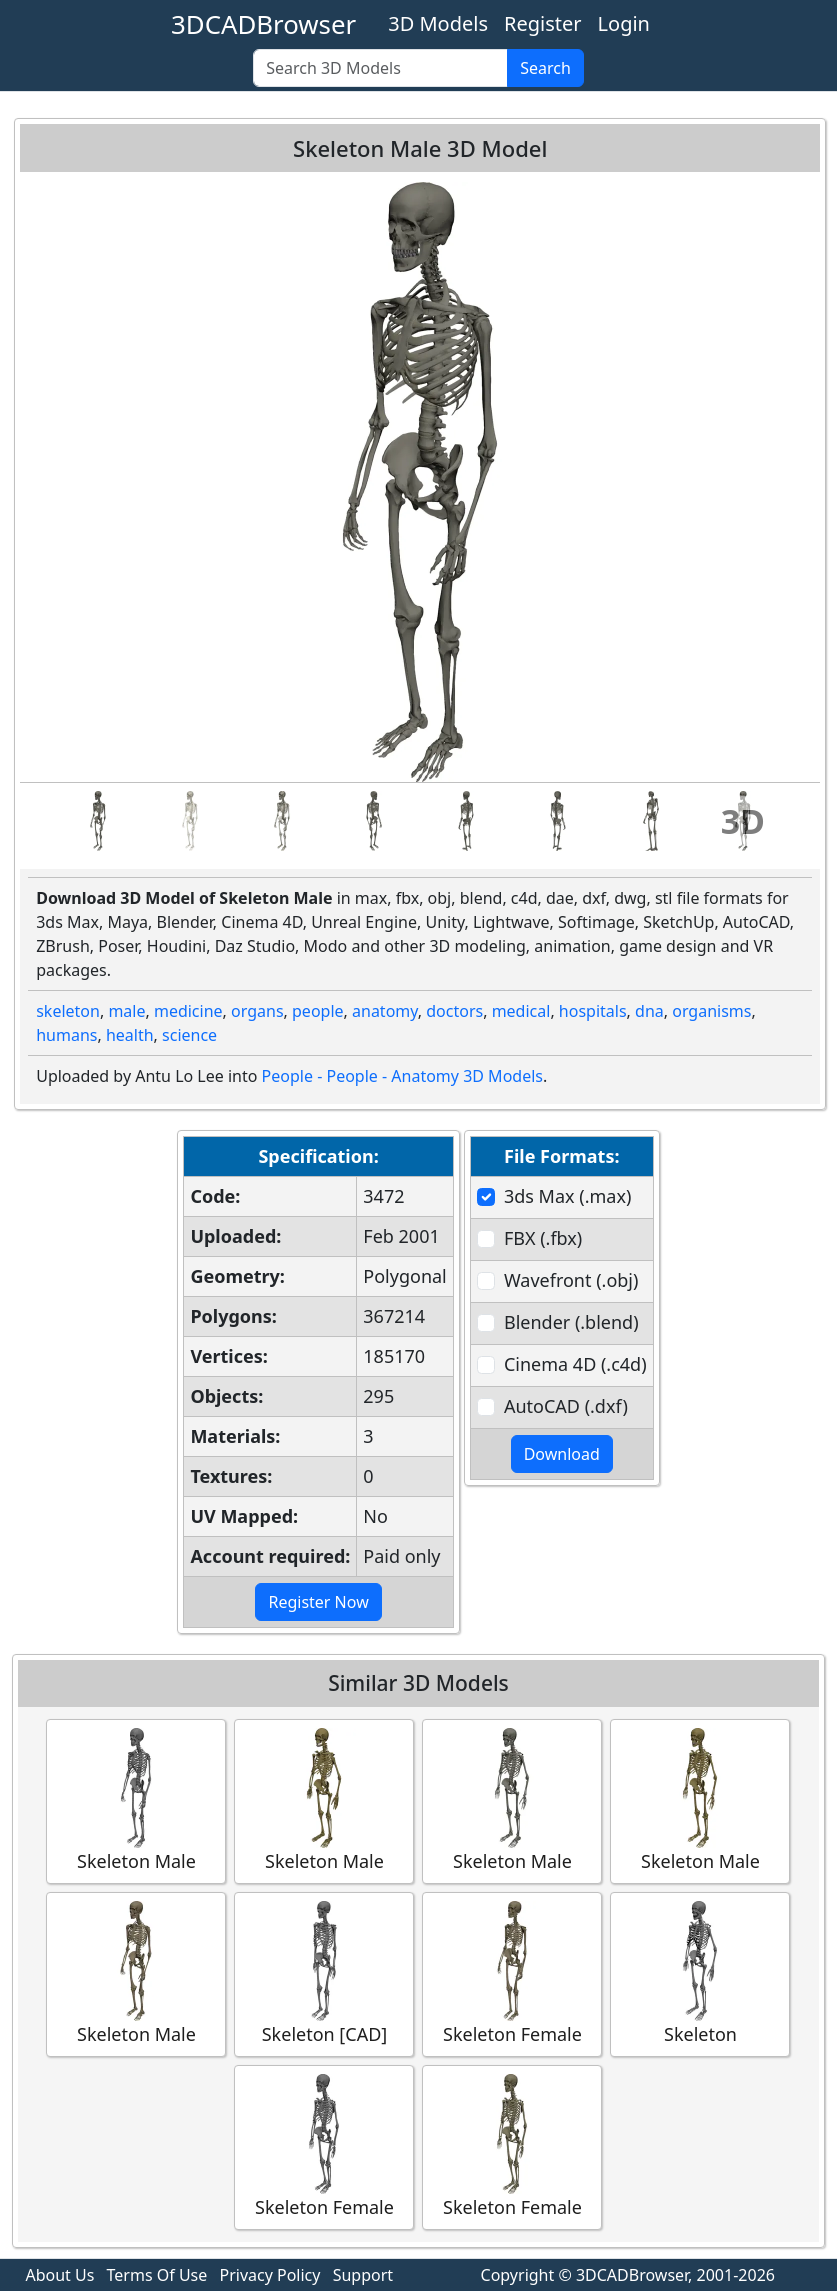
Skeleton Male (136, 1800)
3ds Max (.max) (567, 1196)
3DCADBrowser (263, 24)
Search (545, 68)
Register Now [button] (318, 1602)
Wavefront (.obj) (571, 1280)
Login (624, 23)
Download (562, 1454)
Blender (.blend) (571, 1322)
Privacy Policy (269, 2275)
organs (257, 1011)
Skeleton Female (512, 1973)
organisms (711, 1011)
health (130, 1035)
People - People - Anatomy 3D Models (402, 1076)
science (189, 1035)
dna (649, 1011)
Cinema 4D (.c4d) (575, 1364)
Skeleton (700, 1973)
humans (66, 1035)
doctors (454, 1011)
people (318, 1011)
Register (543, 23)
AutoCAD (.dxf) (566, 1406)
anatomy (385, 1011)
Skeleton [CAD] (324, 1973)
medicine (188, 1011)
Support (363, 2275)
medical (521, 1011)
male (126, 1011)
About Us (59, 2275)
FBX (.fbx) (543, 1238)
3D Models (438, 23)
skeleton (68, 1011)
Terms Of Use (157, 2275)
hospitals (593, 1011)
